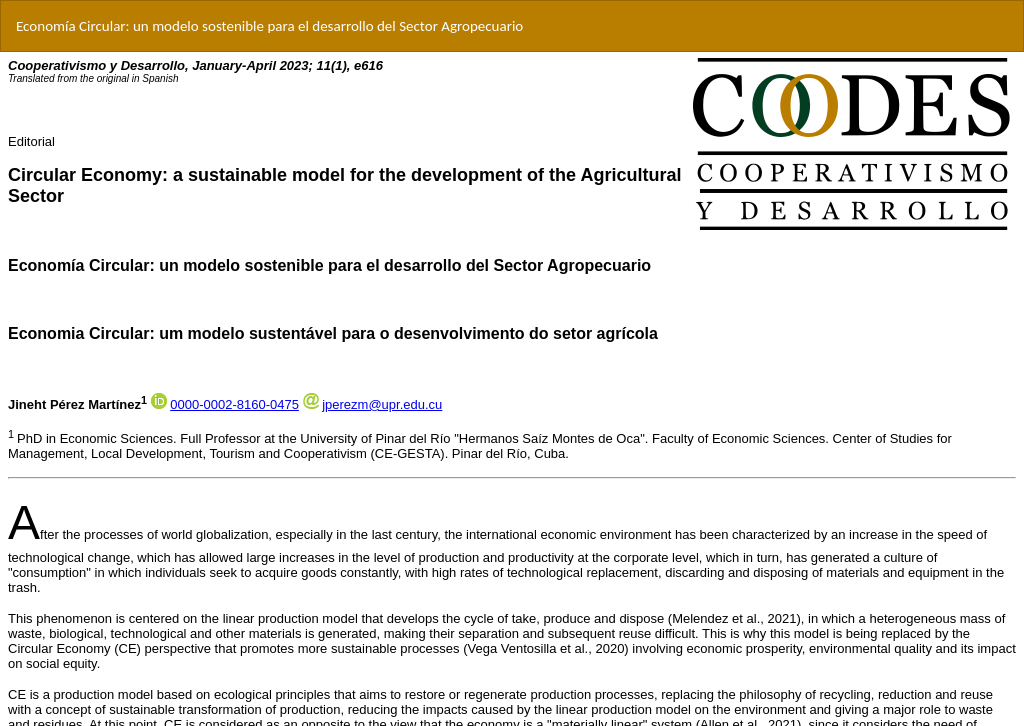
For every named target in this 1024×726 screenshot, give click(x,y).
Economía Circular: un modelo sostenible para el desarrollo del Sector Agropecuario (269, 26)
